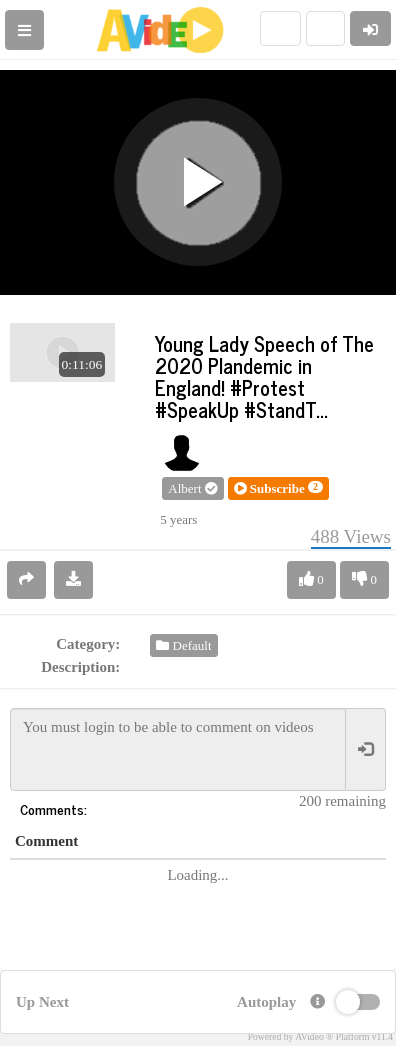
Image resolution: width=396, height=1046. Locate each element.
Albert (192, 488)
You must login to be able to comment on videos (178, 749)
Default (183, 645)
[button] (278, 489)
